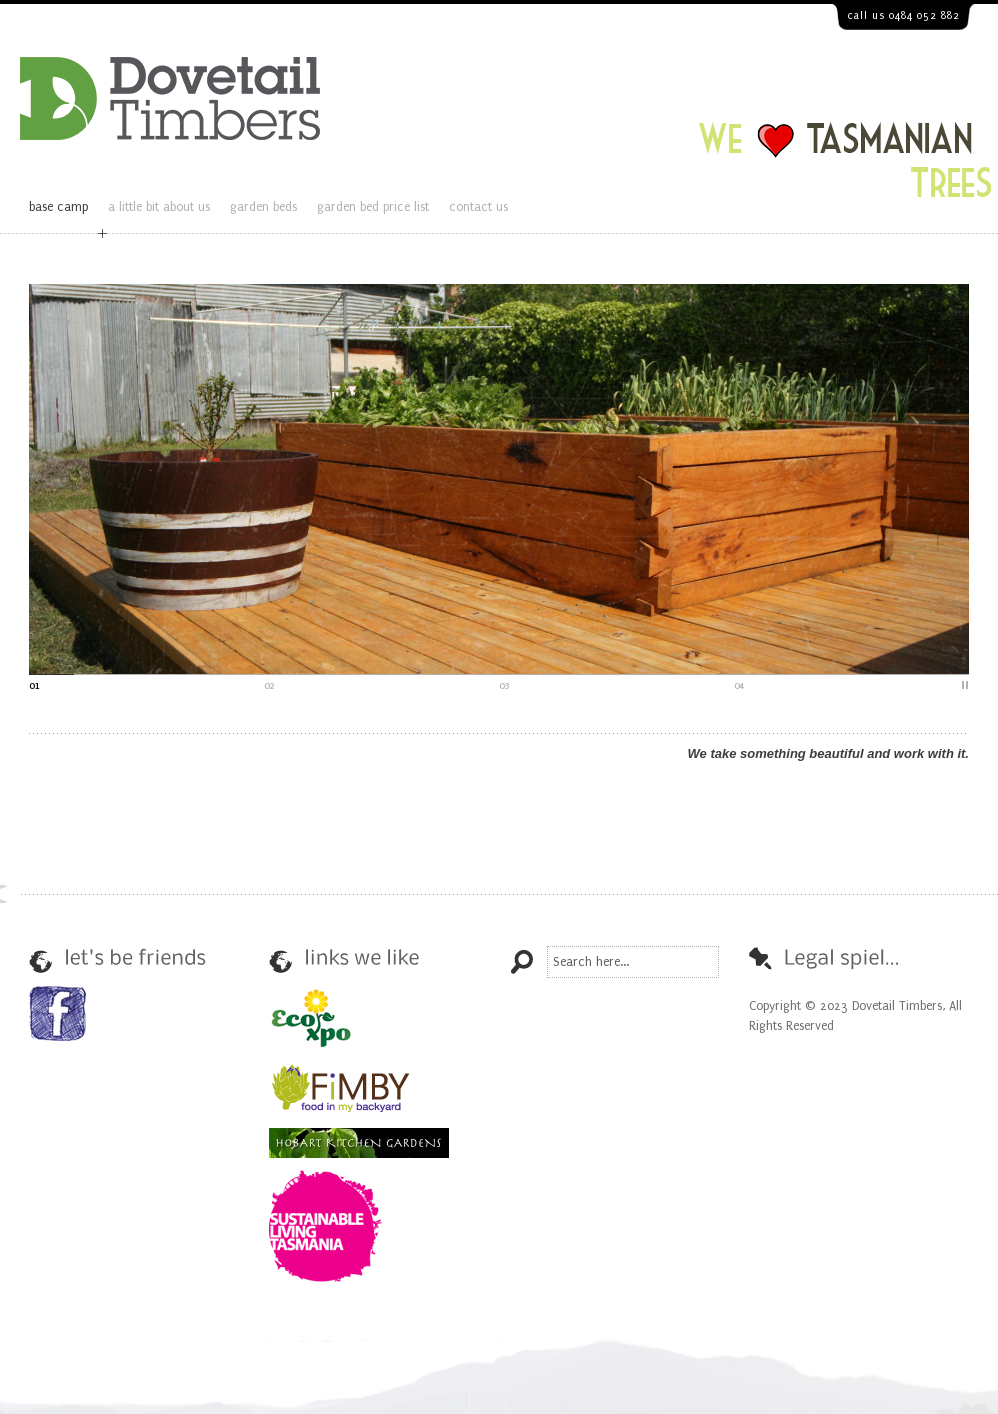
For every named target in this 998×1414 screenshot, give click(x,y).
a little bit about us (159, 207)
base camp (58, 207)
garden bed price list (373, 207)
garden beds (263, 207)
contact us (478, 207)
